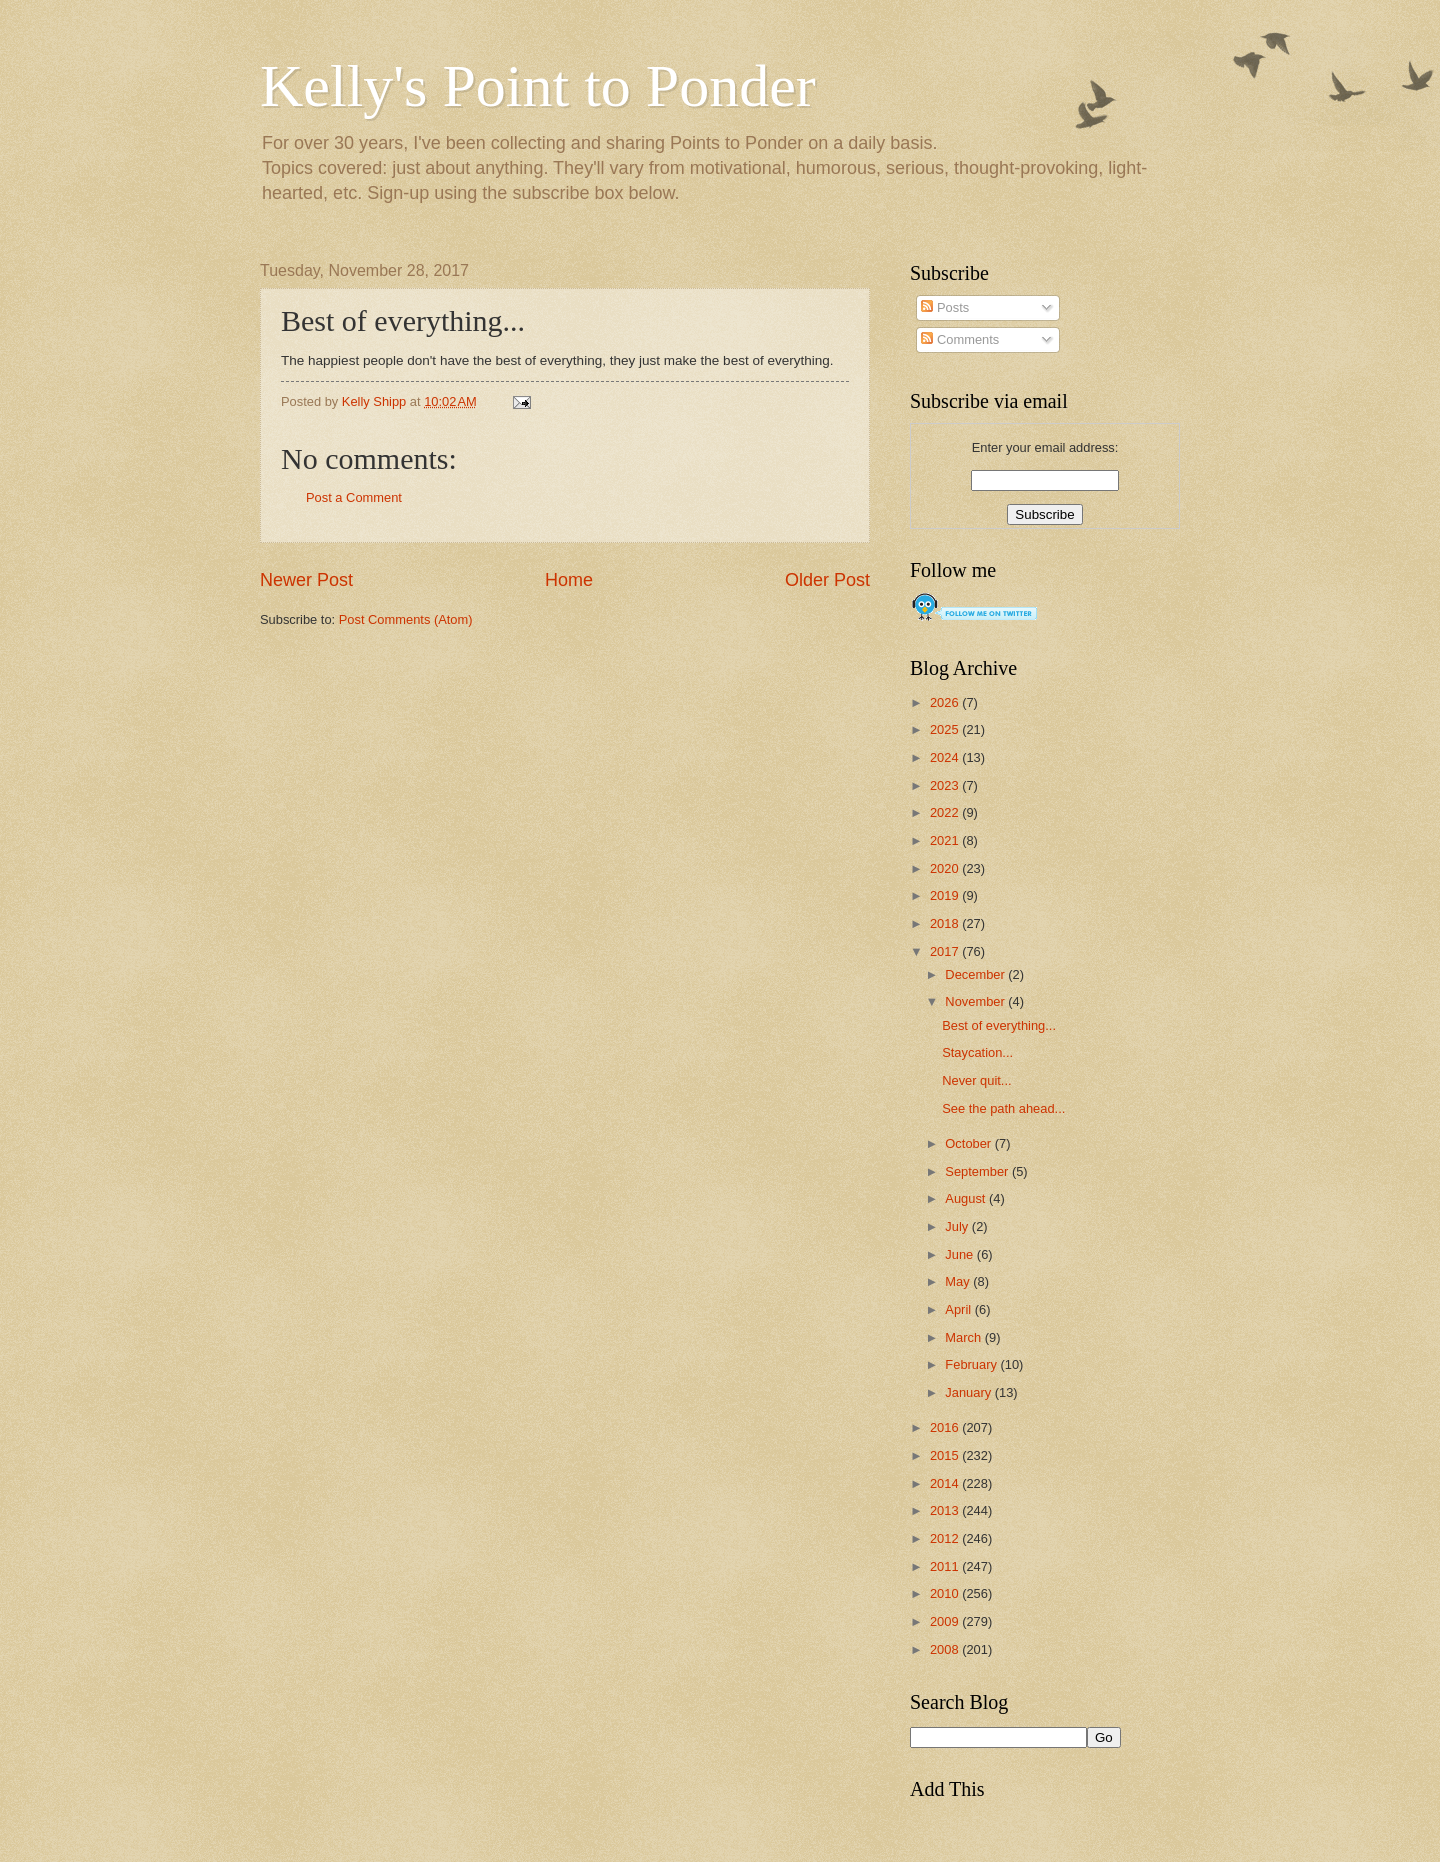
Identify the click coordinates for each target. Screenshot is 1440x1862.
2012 (946, 1538)
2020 (946, 868)
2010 (946, 1593)
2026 (946, 702)
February (972, 1364)
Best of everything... (999, 1025)
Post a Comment (354, 497)
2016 (946, 1427)
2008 (946, 1649)
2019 (946, 895)
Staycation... (977, 1052)
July (958, 1226)
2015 (946, 1455)
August (967, 1198)
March (964, 1337)
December (976, 974)
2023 (946, 785)
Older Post (827, 580)
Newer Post (306, 580)
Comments (960, 339)
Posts (945, 307)
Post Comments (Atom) (406, 619)
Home (569, 580)
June (961, 1254)
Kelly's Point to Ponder (538, 86)
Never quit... (976, 1080)
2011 (946, 1566)
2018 (946, 923)
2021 (946, 840)
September (978, 1171)
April (959, 1309)
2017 (946, 951)
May (959, 1281)
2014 (946, 1483)
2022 (946, 812)
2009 (946, 1621)
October (969, 1143)
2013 (946, 1510)
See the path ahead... (1003, 1108)
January (969, 1392)
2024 (946, 757)
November (976, 1001)
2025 (946, 729)
